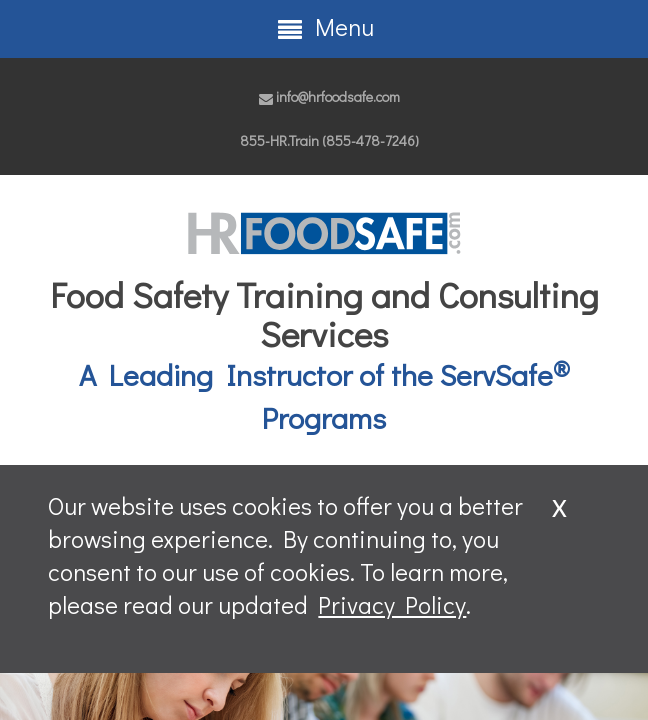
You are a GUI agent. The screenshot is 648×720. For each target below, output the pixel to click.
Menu (324, 27)
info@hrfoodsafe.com (329, 96)
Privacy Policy (392, 604)
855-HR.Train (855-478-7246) (329, 140)
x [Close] (559, 503)
